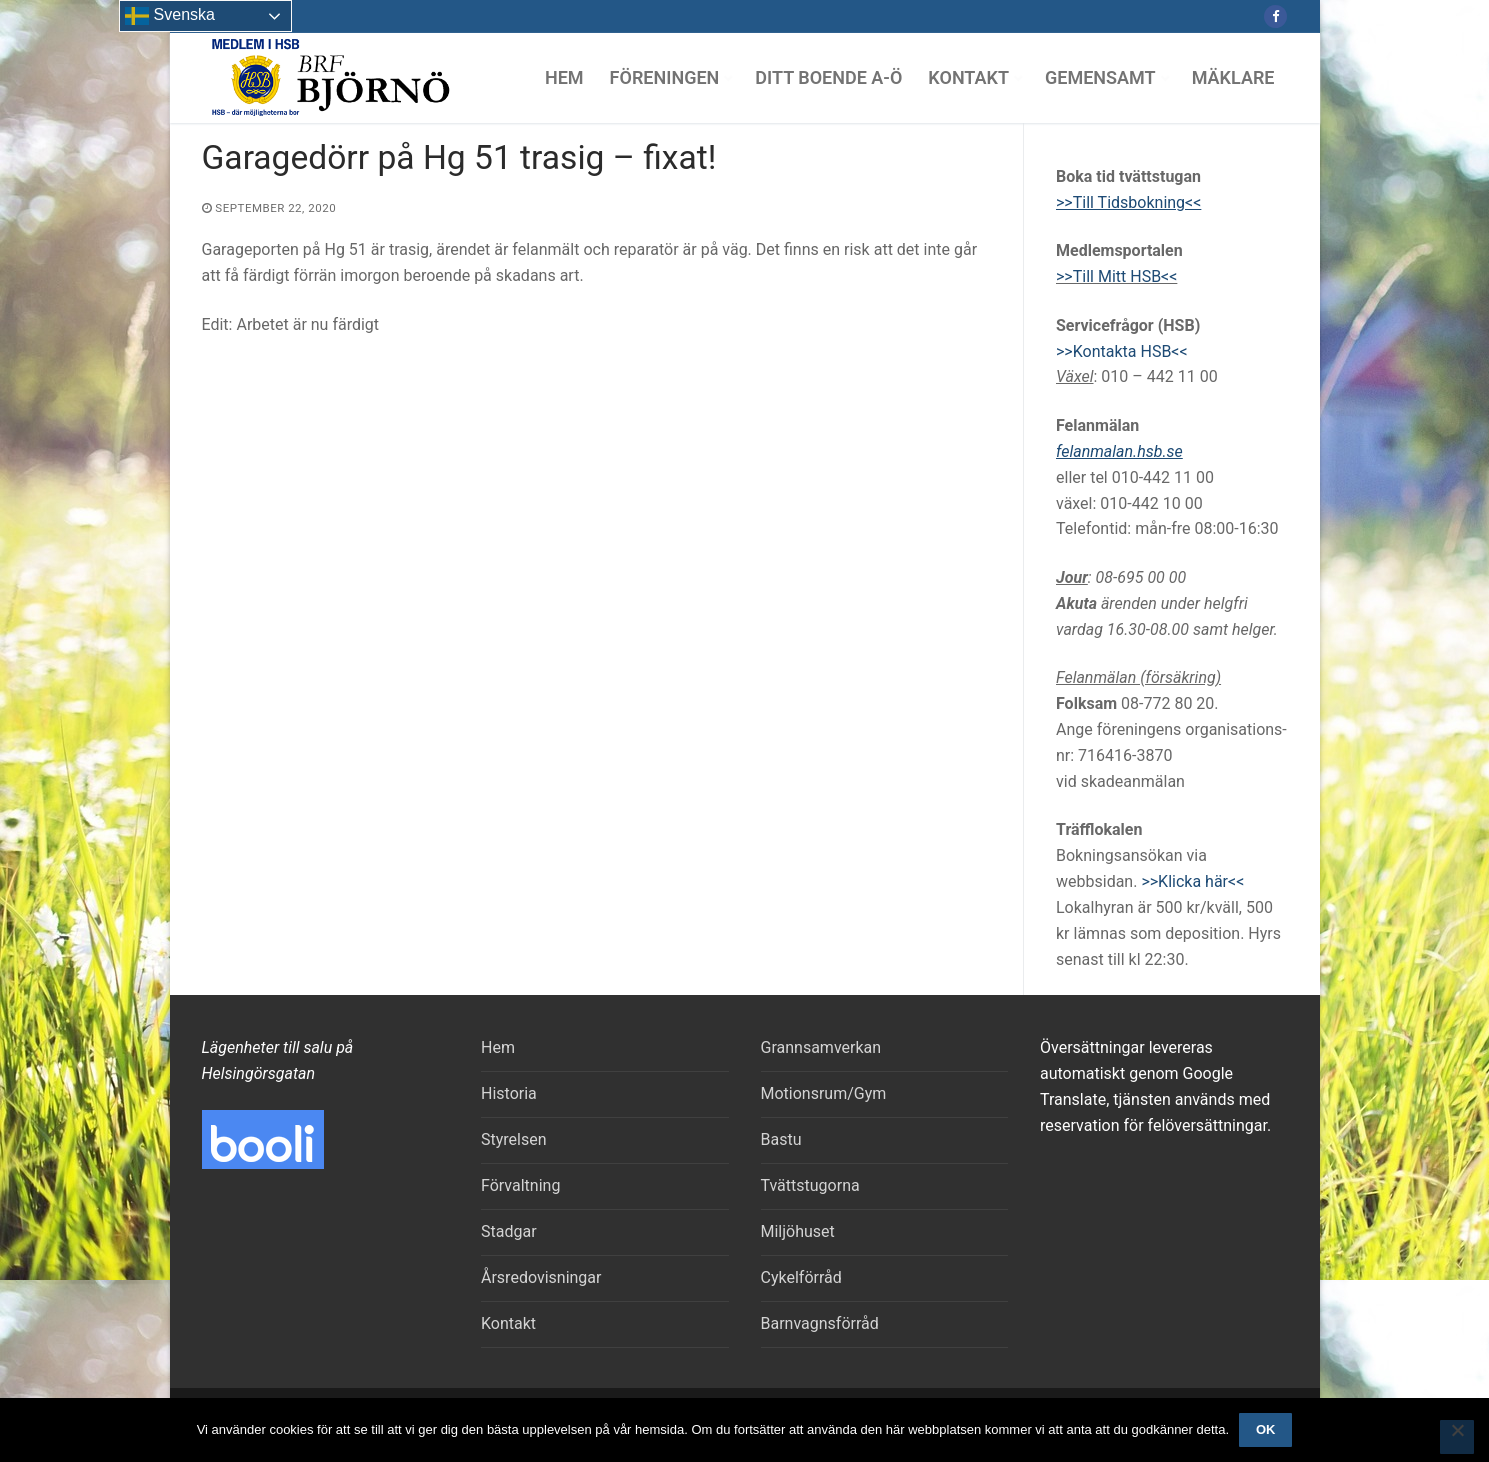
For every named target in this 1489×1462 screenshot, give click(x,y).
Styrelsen (514, 1139)
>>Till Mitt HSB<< (1116, 276)
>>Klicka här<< (1192, 881)
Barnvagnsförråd (820, 1323)
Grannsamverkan (821, 1047)
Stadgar (509, 1231)
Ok (1266, 1429)
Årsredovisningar (541, 1277)
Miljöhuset (798, 1231)
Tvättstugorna (810, 1185)
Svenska (170, 16)
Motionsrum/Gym (824, 1093)
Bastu (781, 1139)
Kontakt (508, 1323)
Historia (509, 1093)
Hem (498, 1047)
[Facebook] (1275, 16)
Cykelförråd (801, 1277)
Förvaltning (520, 1185)
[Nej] (1457, 1437)
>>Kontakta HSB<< (1122, 351)
